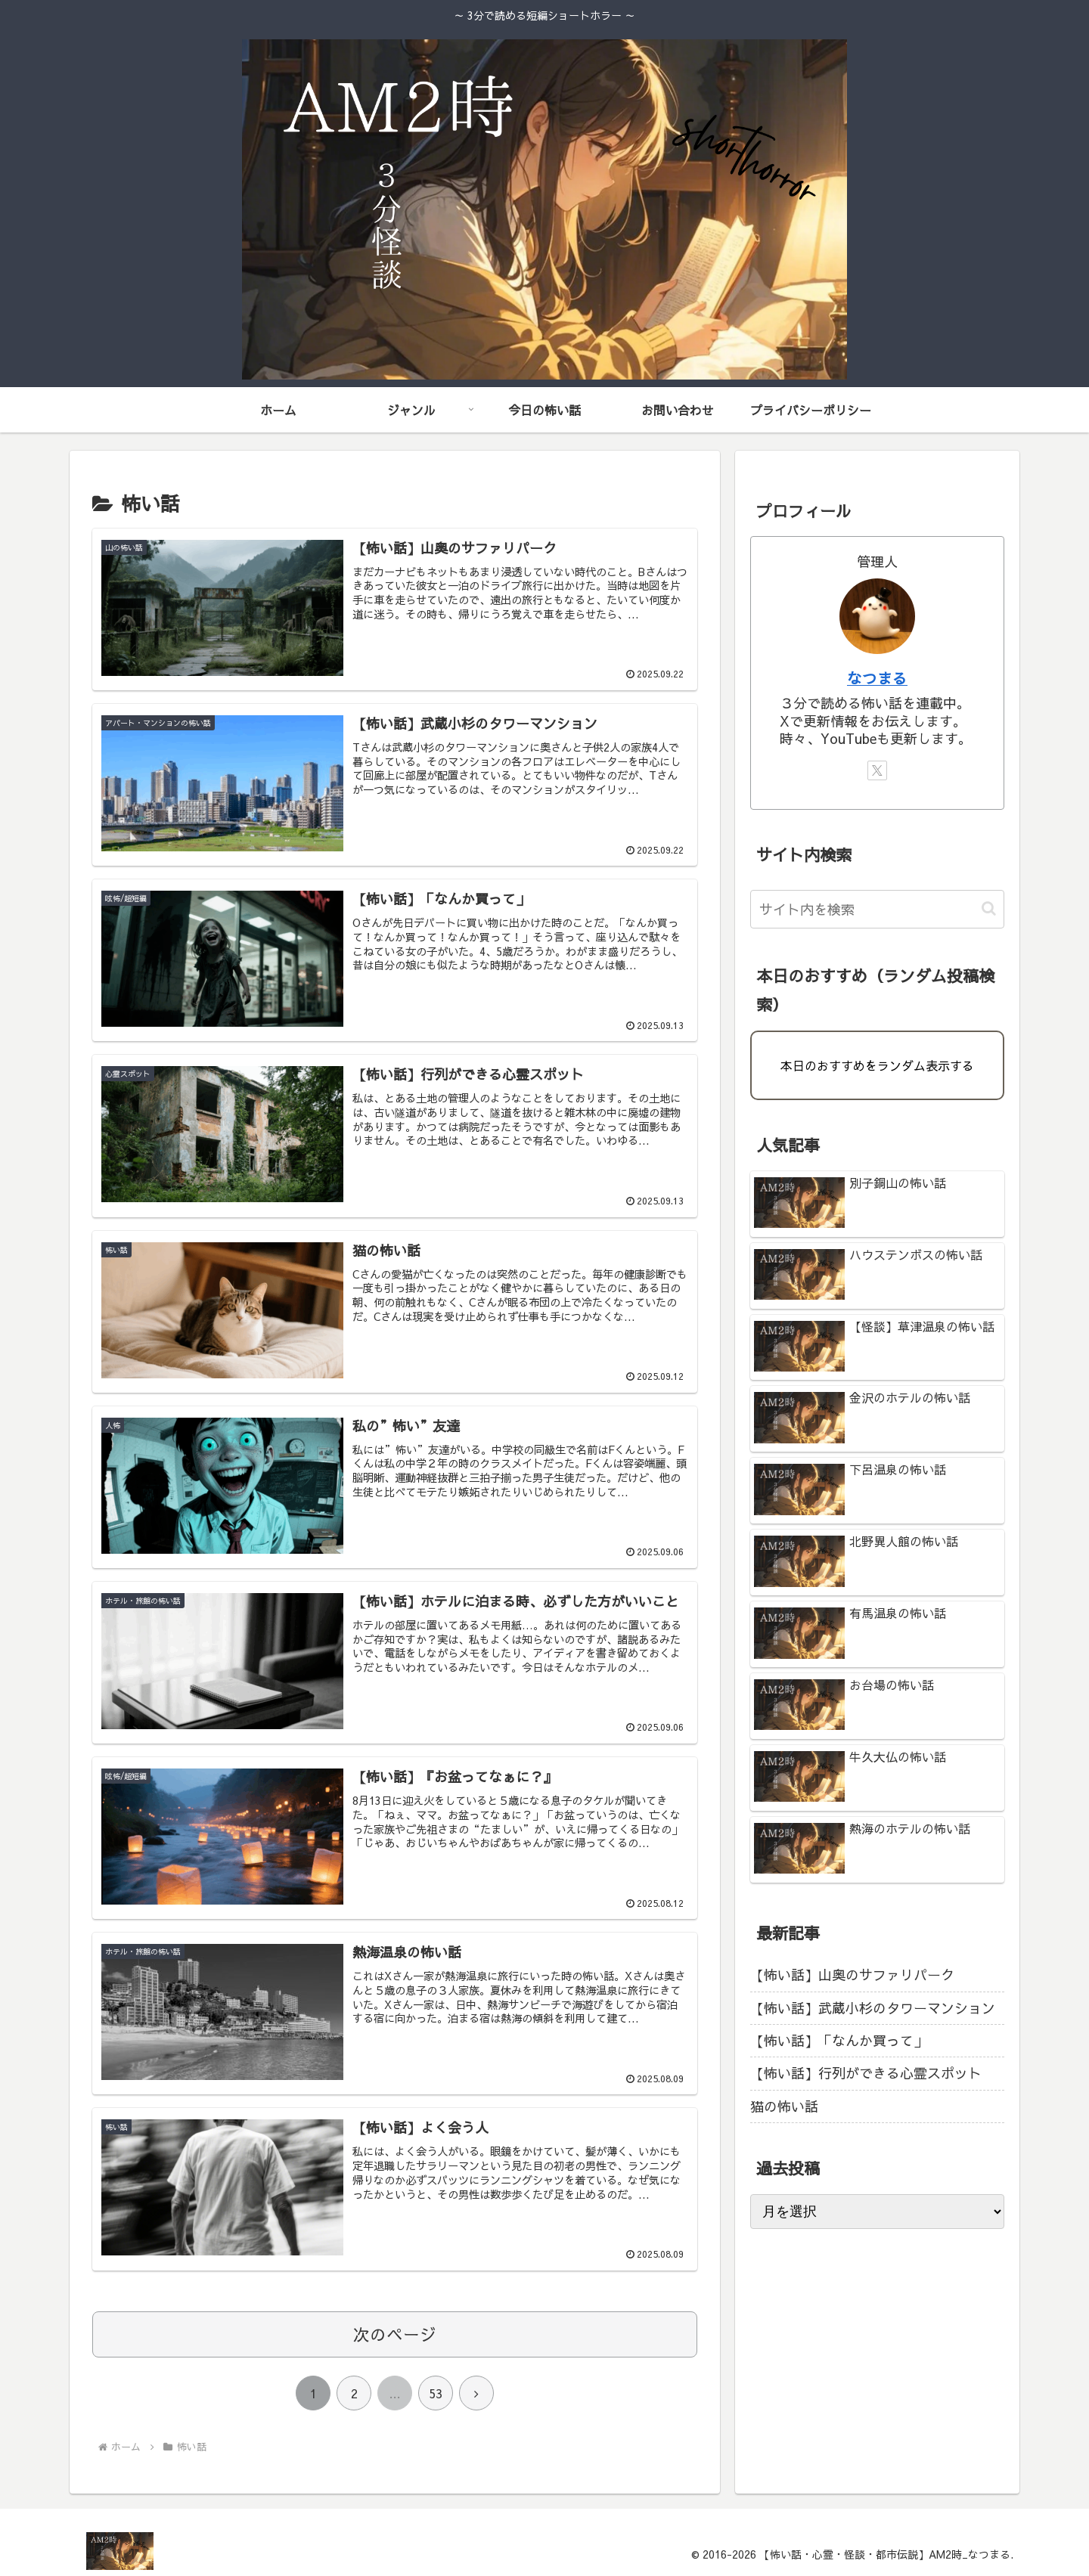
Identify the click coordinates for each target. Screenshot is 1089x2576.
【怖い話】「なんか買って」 (838, 2040)
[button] (989, 908)
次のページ (394, 2334)
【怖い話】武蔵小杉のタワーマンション (872, 2007)
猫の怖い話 (784, 2106)
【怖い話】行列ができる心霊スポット (866, 2072)
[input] (877, 909)
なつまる (877, 678)
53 (435, 2393)
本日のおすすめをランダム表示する (877, 1065)
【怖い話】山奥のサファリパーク (852, 1974)
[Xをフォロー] (877, 770)
